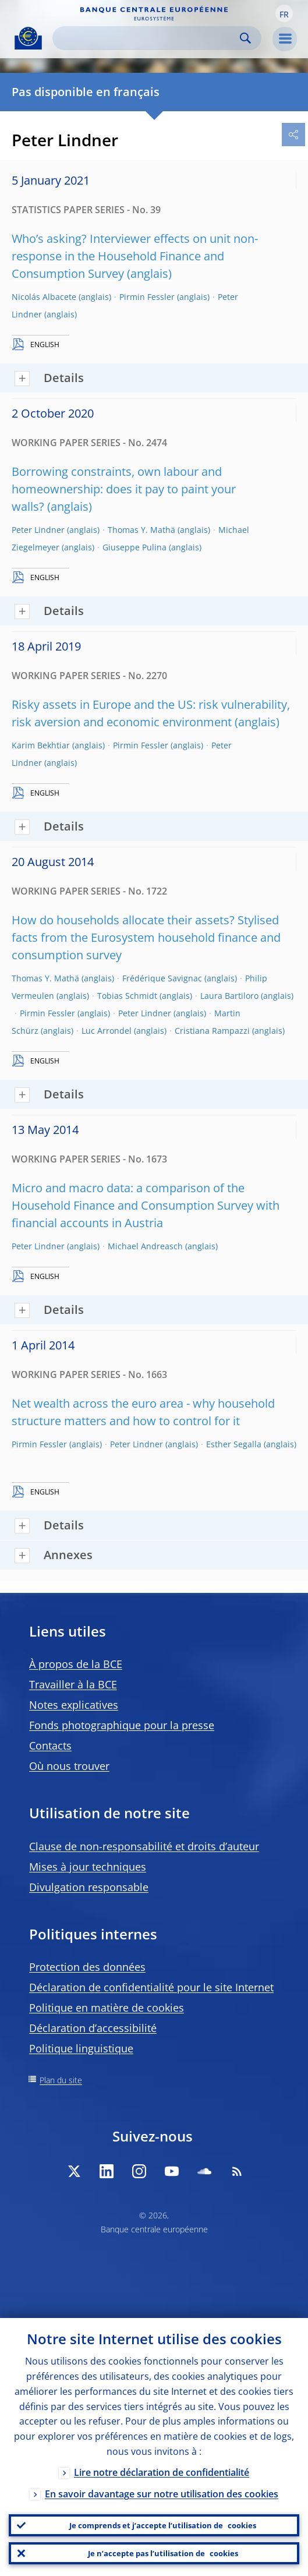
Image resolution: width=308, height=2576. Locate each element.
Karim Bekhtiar (41, 745)
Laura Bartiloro (229, 995)
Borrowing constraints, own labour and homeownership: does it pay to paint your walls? (124, 489)
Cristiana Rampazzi (212, 1030)
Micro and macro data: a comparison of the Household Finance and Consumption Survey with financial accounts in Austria (145, 1205)
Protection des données (87, 1967)
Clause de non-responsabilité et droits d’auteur (144, 1846)
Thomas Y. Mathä (141, 529)
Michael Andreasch (145, 1246)
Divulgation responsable (88, 1887)
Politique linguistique (81, 2048)
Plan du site (61, 2080)
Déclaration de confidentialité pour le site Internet (151, 1987)
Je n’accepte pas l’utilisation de (163, 2553)
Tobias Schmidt (127, 995)
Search (245, 38)
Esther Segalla (233, 1444)
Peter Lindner (38, 529)
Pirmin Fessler (147, 296)
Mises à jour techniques (87, 1867)
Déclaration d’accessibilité (93, 2028)
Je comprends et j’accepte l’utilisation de (162, 2525)
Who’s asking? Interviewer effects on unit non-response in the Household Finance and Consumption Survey (135, 256)
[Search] (147, 38)
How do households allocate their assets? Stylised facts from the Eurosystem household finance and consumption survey (146, 937)
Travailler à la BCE (73, 1684)
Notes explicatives (73, 1705)
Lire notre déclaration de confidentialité (161, 2472)
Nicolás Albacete (44, 296)
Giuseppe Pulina (134, 547)
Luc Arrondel (107, 1030)
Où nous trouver (69, 1766)
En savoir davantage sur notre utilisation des (161, 2493)
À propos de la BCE (75, 1664)
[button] (284, 13)
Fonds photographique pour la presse (121, 1725)
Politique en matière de (106, 2008)
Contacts (50, 1745)
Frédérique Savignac (162, 978)
